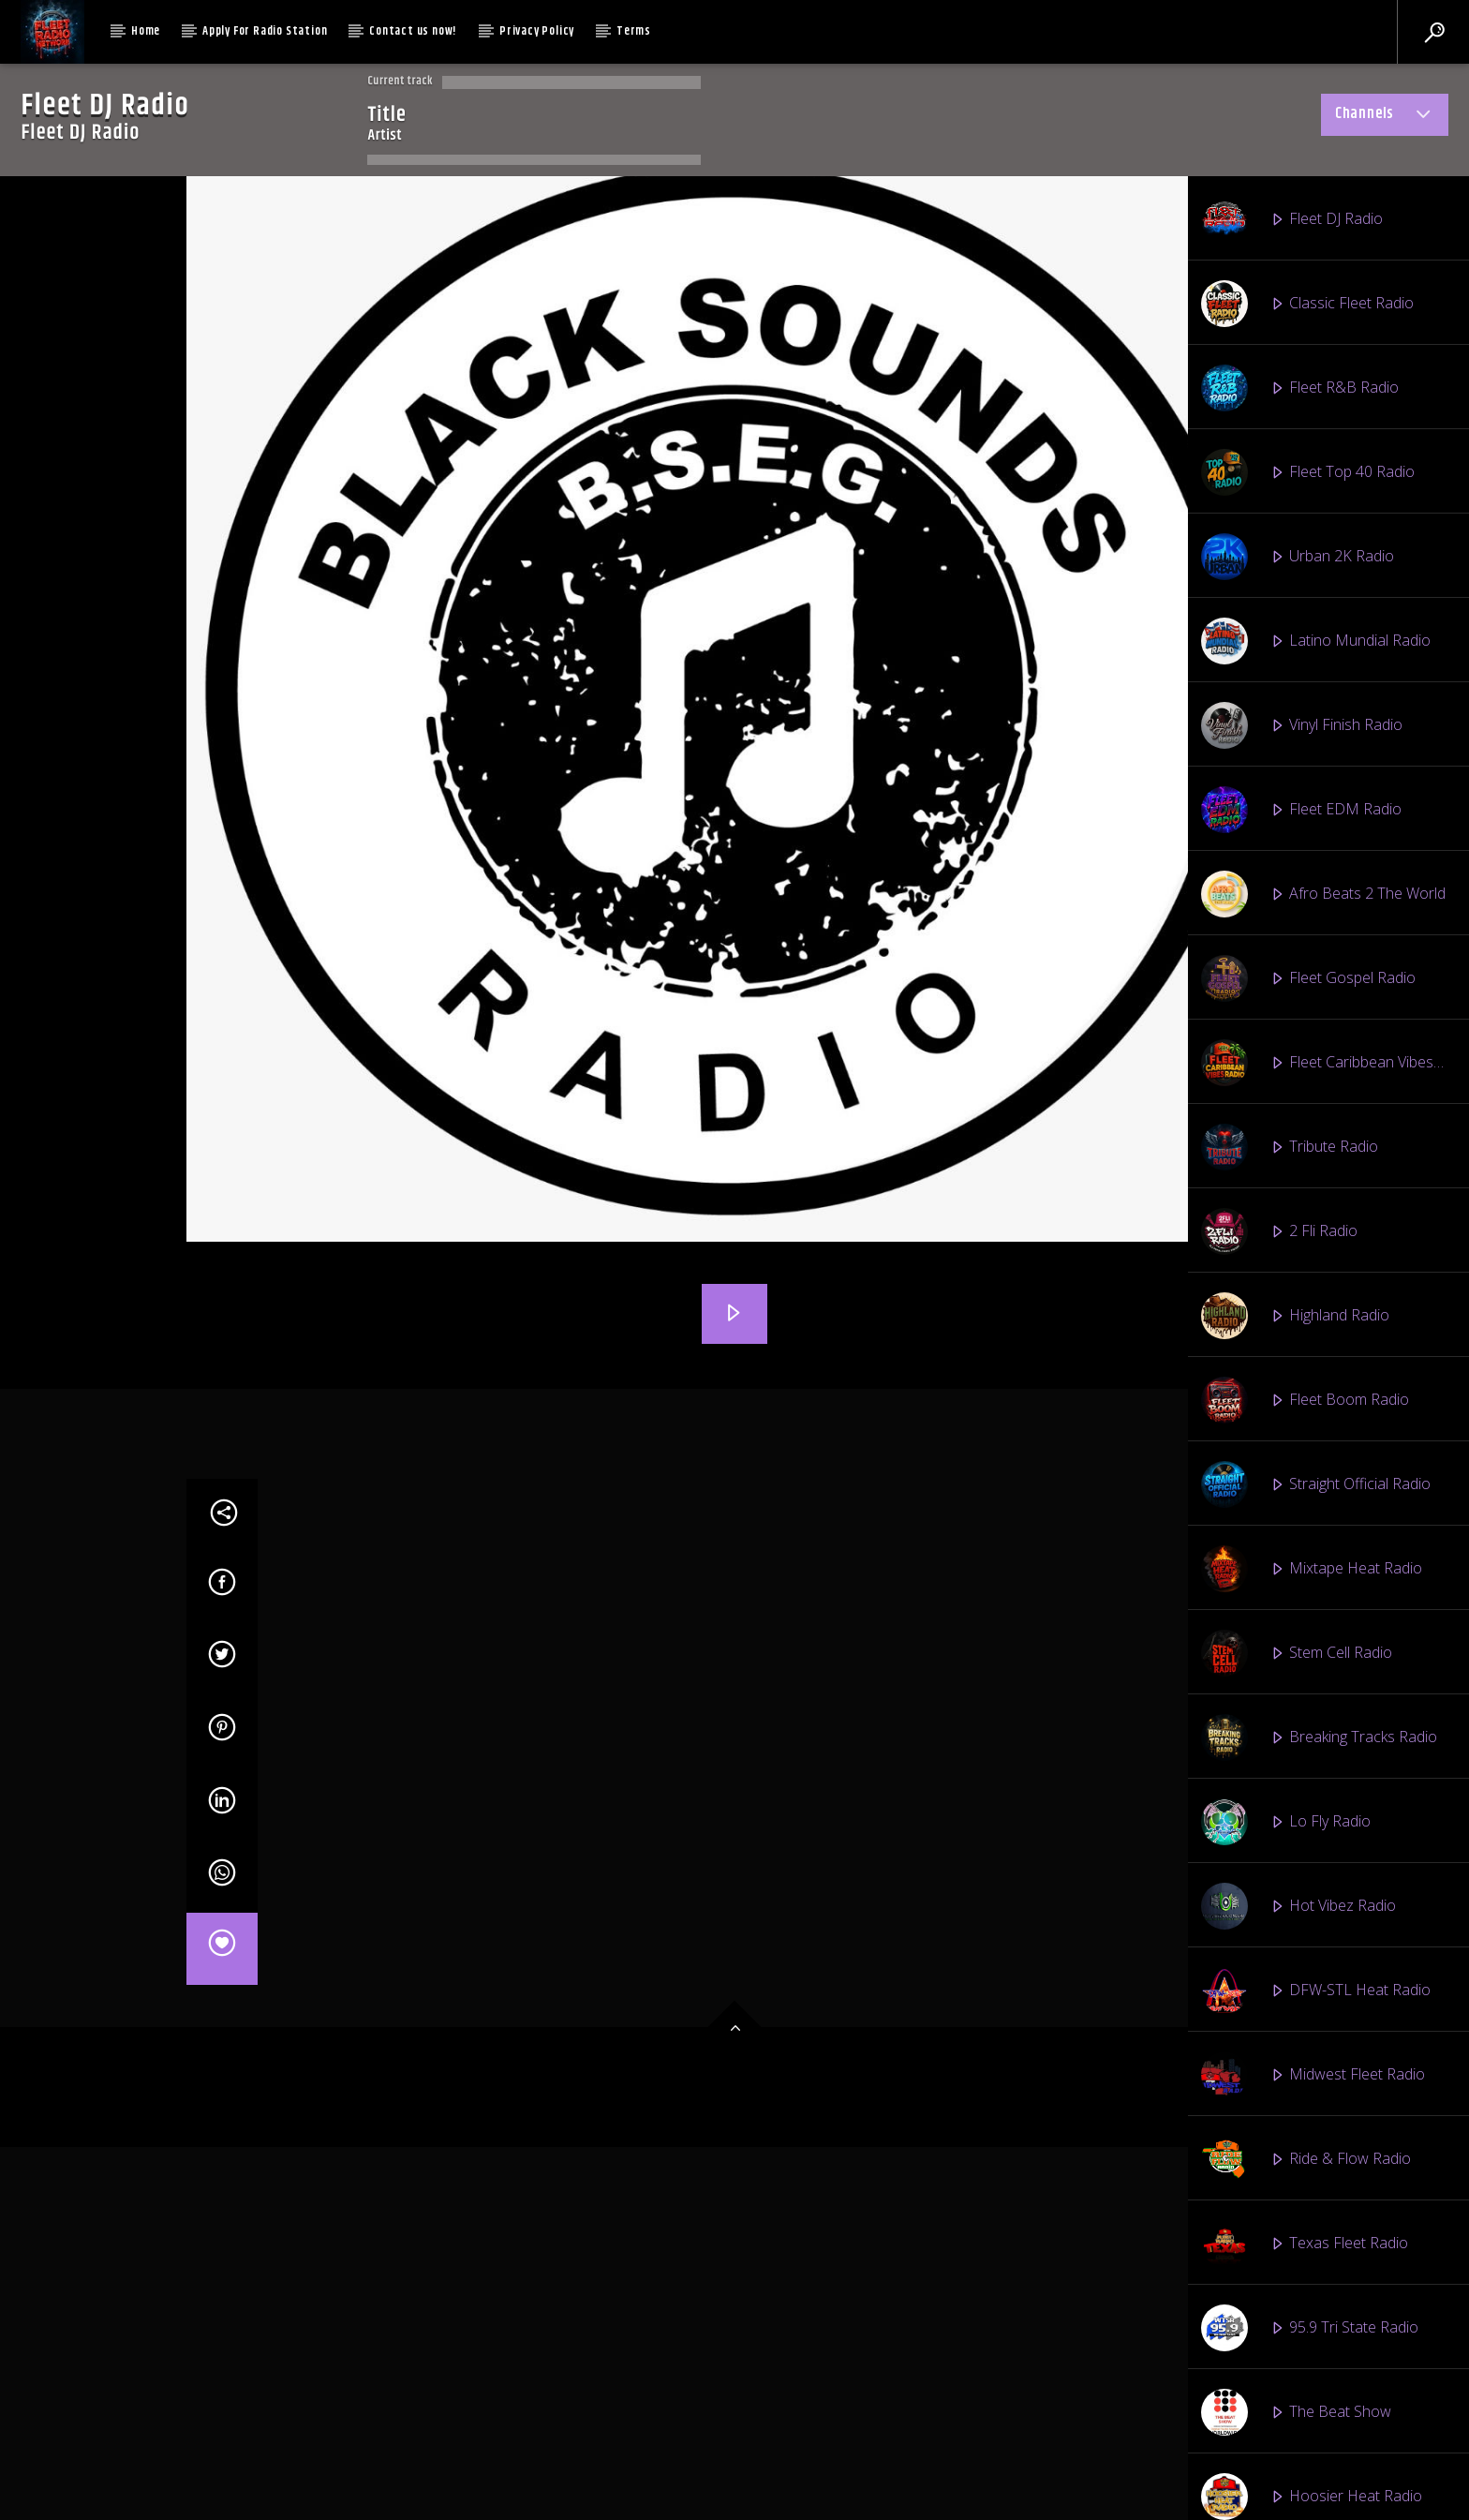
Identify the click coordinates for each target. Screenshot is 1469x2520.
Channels (1384, 117)
